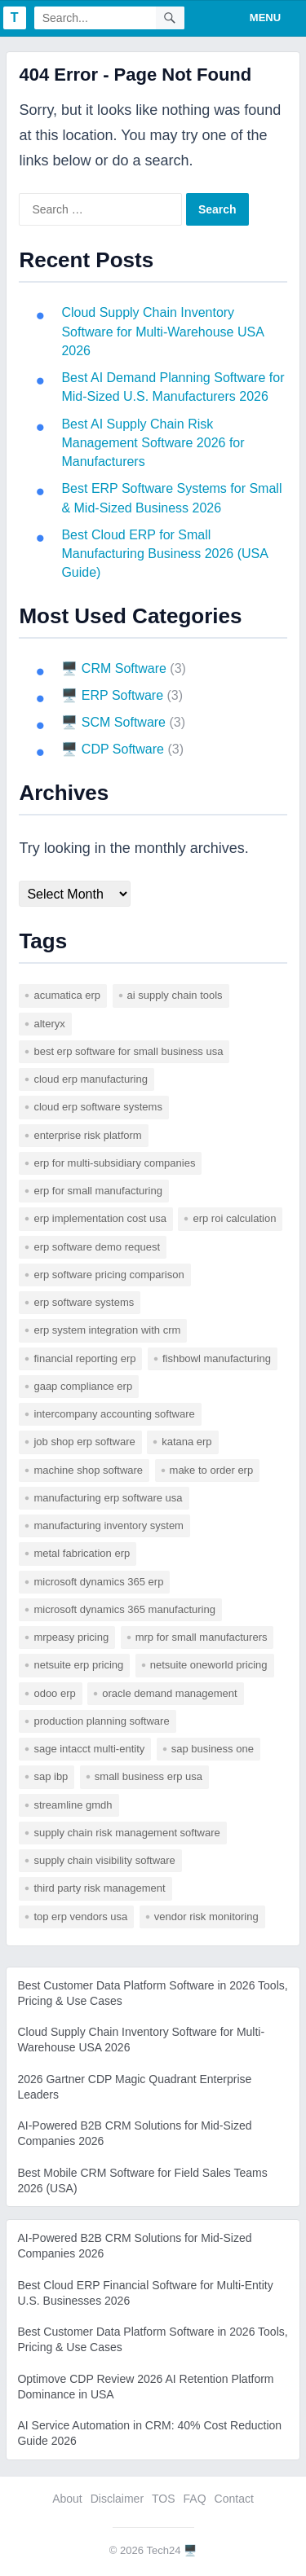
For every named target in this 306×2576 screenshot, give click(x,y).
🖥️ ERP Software (112, 695)
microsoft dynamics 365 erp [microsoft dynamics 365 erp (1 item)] (98, 1582)
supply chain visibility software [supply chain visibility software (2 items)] (104, 1860)
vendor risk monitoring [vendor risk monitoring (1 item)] (206, 1916)
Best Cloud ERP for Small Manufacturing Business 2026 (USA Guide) (164, 554)
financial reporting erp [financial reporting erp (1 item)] (84, 1358)
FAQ (195, 2498)
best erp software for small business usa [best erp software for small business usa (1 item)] (128, 1051)
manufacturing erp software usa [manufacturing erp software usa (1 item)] (107, 1498)
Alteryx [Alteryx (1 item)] (48, 1024)
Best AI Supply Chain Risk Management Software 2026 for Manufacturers (152, 443)
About (67, 2498)
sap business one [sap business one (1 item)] (212, 1749)
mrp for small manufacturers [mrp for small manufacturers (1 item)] (201, 1637)
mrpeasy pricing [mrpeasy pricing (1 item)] (71, 1637)
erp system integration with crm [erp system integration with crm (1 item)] (106, 1330)
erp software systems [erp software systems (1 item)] (83, 1302)
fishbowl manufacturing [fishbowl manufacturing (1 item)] (216, 1358)
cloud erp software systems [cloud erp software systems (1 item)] (97, 1107)
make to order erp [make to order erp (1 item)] (212, 1470)
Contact (234, 2498)
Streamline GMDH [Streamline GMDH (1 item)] (72, 1805)
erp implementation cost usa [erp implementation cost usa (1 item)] (99, 1218)
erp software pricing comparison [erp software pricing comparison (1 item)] (108, 1274)
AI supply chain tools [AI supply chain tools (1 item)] (175, 995)
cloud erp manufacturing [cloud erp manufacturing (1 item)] (90, 1079)
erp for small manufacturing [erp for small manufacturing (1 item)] (97, 1191)
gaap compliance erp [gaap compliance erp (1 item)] (82, 1386)
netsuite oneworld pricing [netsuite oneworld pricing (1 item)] (209, 1665)
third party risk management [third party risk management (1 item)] (99, 1888)
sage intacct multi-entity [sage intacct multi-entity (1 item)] (88, 1749)
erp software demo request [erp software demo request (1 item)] (96, 1247)
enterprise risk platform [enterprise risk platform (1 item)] (87, 1135)
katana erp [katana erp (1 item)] (186, 1441)
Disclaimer (117, 2498)
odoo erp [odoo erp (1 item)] (54, 1693)
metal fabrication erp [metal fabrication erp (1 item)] (81, 1553)
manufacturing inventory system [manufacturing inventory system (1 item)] (108, 1525)
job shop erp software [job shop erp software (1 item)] (84, 1441)
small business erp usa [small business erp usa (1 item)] (148, 1776)
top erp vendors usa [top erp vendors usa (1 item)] (80, 1916)
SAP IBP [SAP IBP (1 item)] (50, 1776)
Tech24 (164, 2550)
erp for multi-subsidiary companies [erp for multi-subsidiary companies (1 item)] (114, 1163)
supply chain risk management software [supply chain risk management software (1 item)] (126, 1832)
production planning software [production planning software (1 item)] (101, 1721)
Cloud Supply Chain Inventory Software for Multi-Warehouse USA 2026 (162, 332)
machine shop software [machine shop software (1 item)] (88, 1470)
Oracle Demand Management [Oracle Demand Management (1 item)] (169, 1693)
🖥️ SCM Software (113, 722)
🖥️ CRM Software (113, 668)
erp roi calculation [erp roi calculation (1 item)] (234, 1218)
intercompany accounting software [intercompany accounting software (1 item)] (113, 1414)
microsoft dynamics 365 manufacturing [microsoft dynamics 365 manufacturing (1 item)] (124, 1609)
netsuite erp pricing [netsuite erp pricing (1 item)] (78, 1665)
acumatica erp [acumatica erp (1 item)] (66, 995)
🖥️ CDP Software (112, 749)
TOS (163, 2498)
